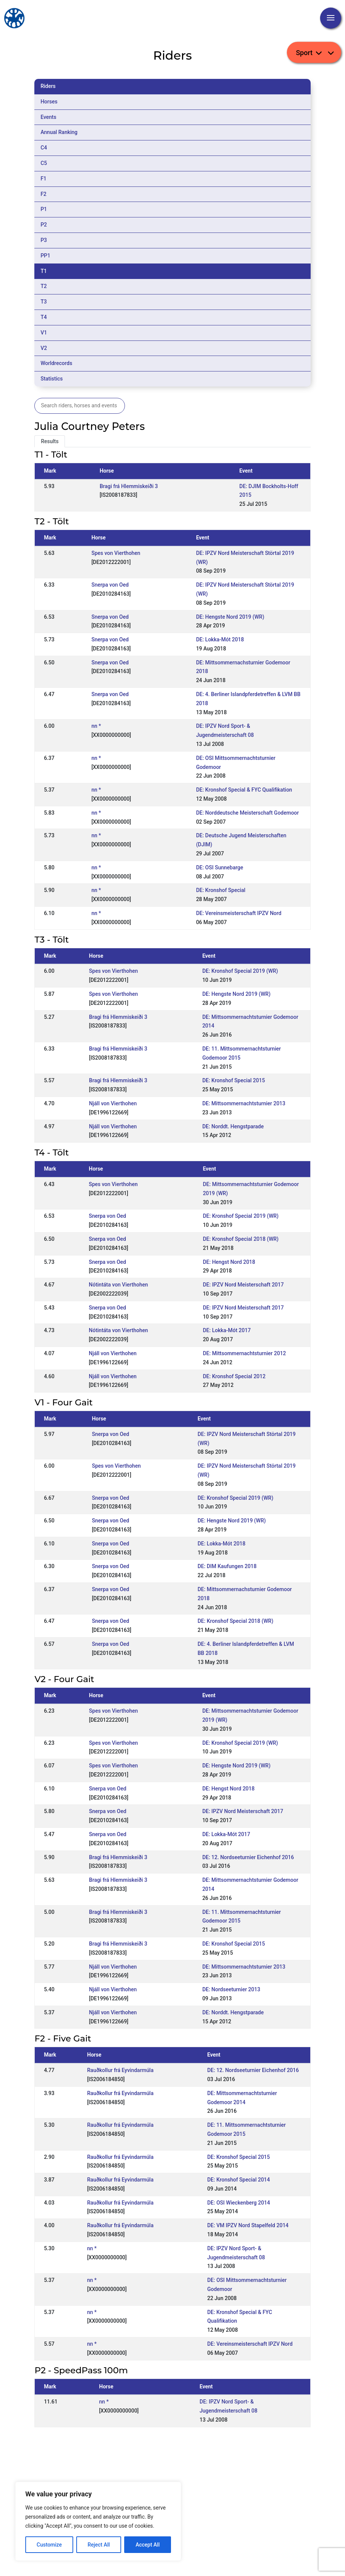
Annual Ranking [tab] (58, 132)
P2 (43, 225)
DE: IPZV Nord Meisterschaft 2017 (243, 1285)
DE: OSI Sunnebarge (219, 867)
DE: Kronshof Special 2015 (233, 1080)
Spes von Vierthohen (115, 553)
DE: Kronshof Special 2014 (238, 2180)
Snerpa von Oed (110, 585)
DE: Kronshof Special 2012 (234, 1376)
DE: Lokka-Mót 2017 (227, 1330)
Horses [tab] (48, 102)
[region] (98, 2521)
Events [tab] (48, 117)
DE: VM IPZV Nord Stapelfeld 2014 (247, 2225)
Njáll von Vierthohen (113, 1103)
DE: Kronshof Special (220, 890)
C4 (43, 148)
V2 (43, 348)
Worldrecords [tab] (56, 363)
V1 (43, 333)
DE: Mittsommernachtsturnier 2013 (243, 1103)
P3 (43, 240)
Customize (49, 2545)
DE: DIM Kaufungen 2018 (226, 1566)
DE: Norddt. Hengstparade (233, 1126)
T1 (43, 271)
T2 (43, 286)
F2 (43, 194)
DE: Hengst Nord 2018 (229, 1262)
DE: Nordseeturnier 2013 (231, 1989)
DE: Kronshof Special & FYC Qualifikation (244, 790)
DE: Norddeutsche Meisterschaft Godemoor (247, 813)
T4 (43, 317)
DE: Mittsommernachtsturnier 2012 (244, 1353)
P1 (43, 209)
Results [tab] (50, 441)
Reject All (99, 2545)
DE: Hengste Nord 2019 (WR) (230, 617)
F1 (43, 179)
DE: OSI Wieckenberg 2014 (238, 2203)
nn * (96, 726)
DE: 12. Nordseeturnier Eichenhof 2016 (248, 1857)
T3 (43, 302)
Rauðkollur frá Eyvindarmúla (120, 2070)
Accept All (148, 2545)
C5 (43, 163)
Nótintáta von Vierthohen (118, 1285)
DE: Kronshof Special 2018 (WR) (241, 1239)
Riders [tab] (47, 86)
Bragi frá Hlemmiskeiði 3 (129, 486)
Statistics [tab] (51, 379)
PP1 (45, 256)
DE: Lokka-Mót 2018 (220, 639)
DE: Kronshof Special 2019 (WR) (240, 971)
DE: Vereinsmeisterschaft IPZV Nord (238, 913)
